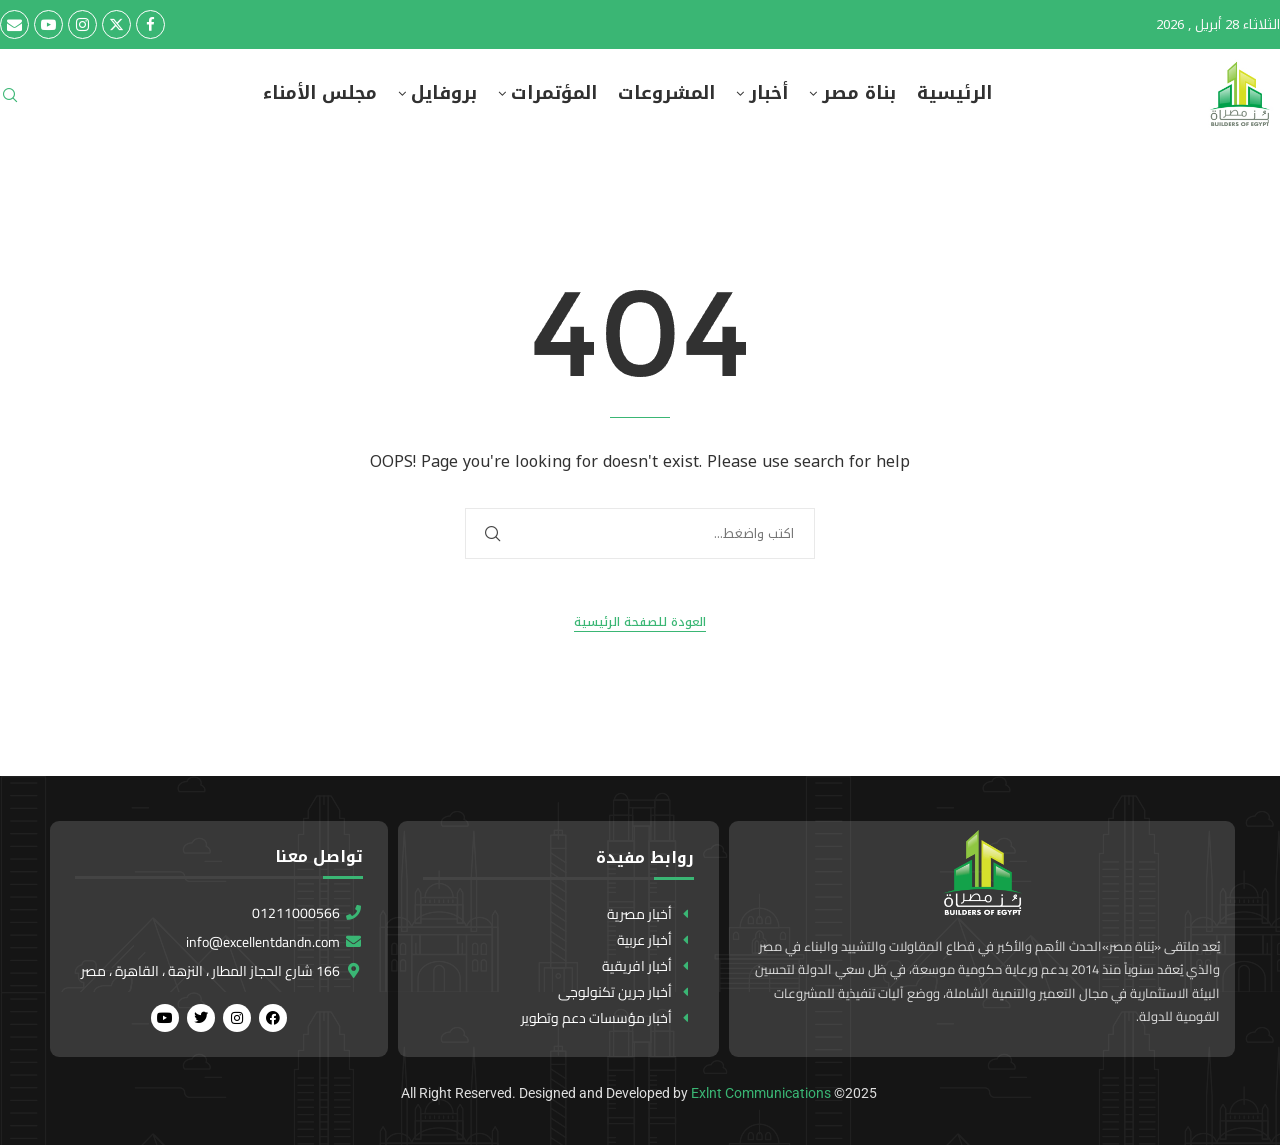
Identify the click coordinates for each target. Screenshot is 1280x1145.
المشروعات (666, 93)
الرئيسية (954, 93)
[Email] (14, 24)
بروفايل (444, 93)
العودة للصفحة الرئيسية (640, 622)
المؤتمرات (554, 93)
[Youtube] (48, 24)
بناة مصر (859, 93)
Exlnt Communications (761, 1093)
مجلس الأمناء (320, 93)
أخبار (768, 93)
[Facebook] (150, 24)
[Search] (10, 101)
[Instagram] (82, 24)
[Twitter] (116, 24)
